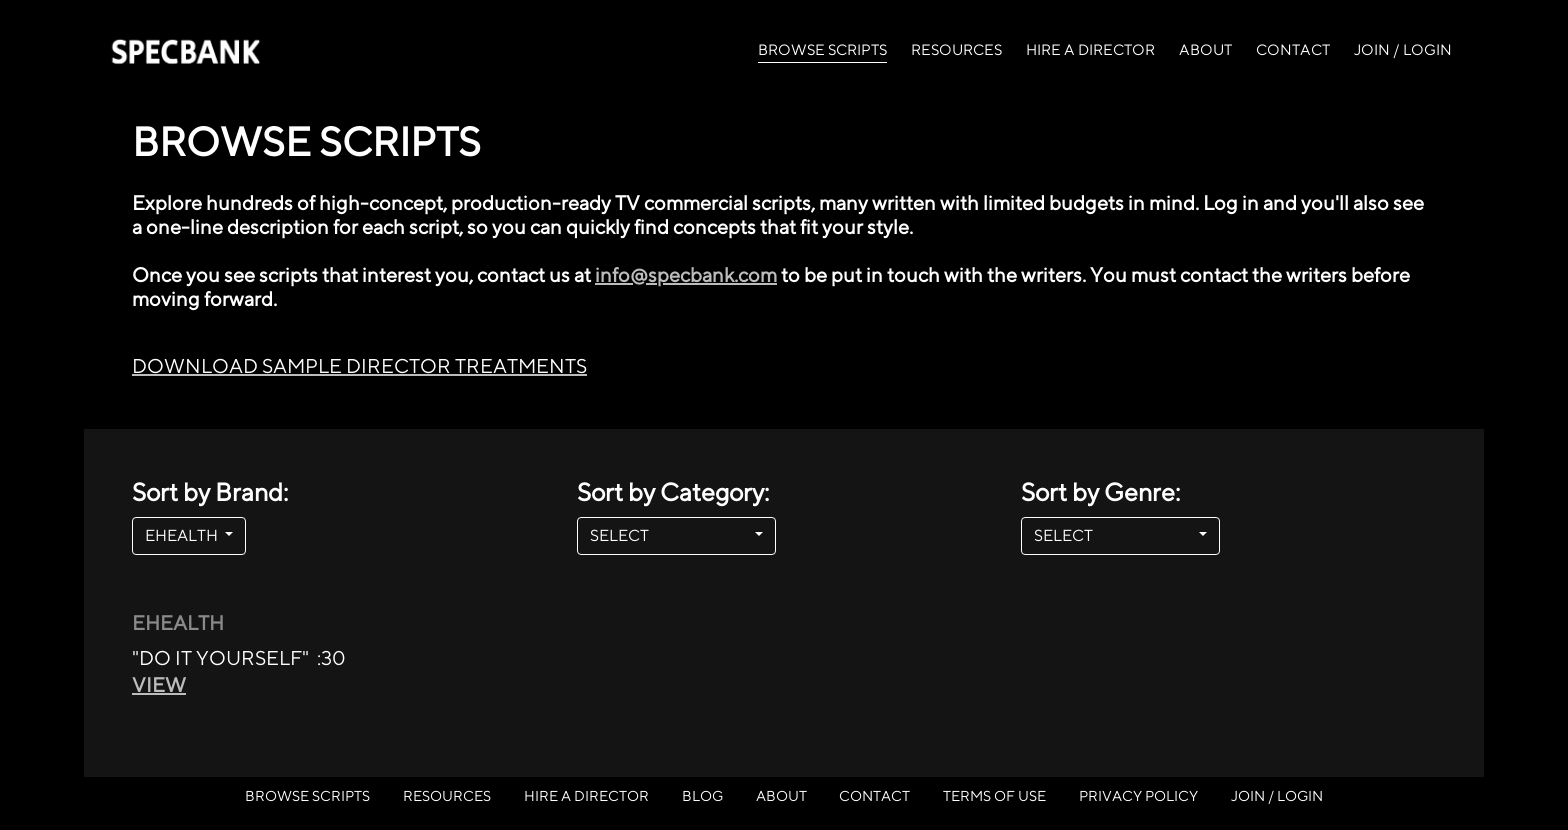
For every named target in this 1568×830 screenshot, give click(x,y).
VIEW (159, 684)
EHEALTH (183, 535)
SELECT (670, 535)
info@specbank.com (686, 274)
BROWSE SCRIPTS (822, 48)
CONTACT (1293, 49)
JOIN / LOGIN (1403, 49)
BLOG (702, 795)
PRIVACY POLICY (1138, 795)
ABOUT (1205, 49)
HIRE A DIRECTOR (1090, 49)
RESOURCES (956, 49)
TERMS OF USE (994, 795)
